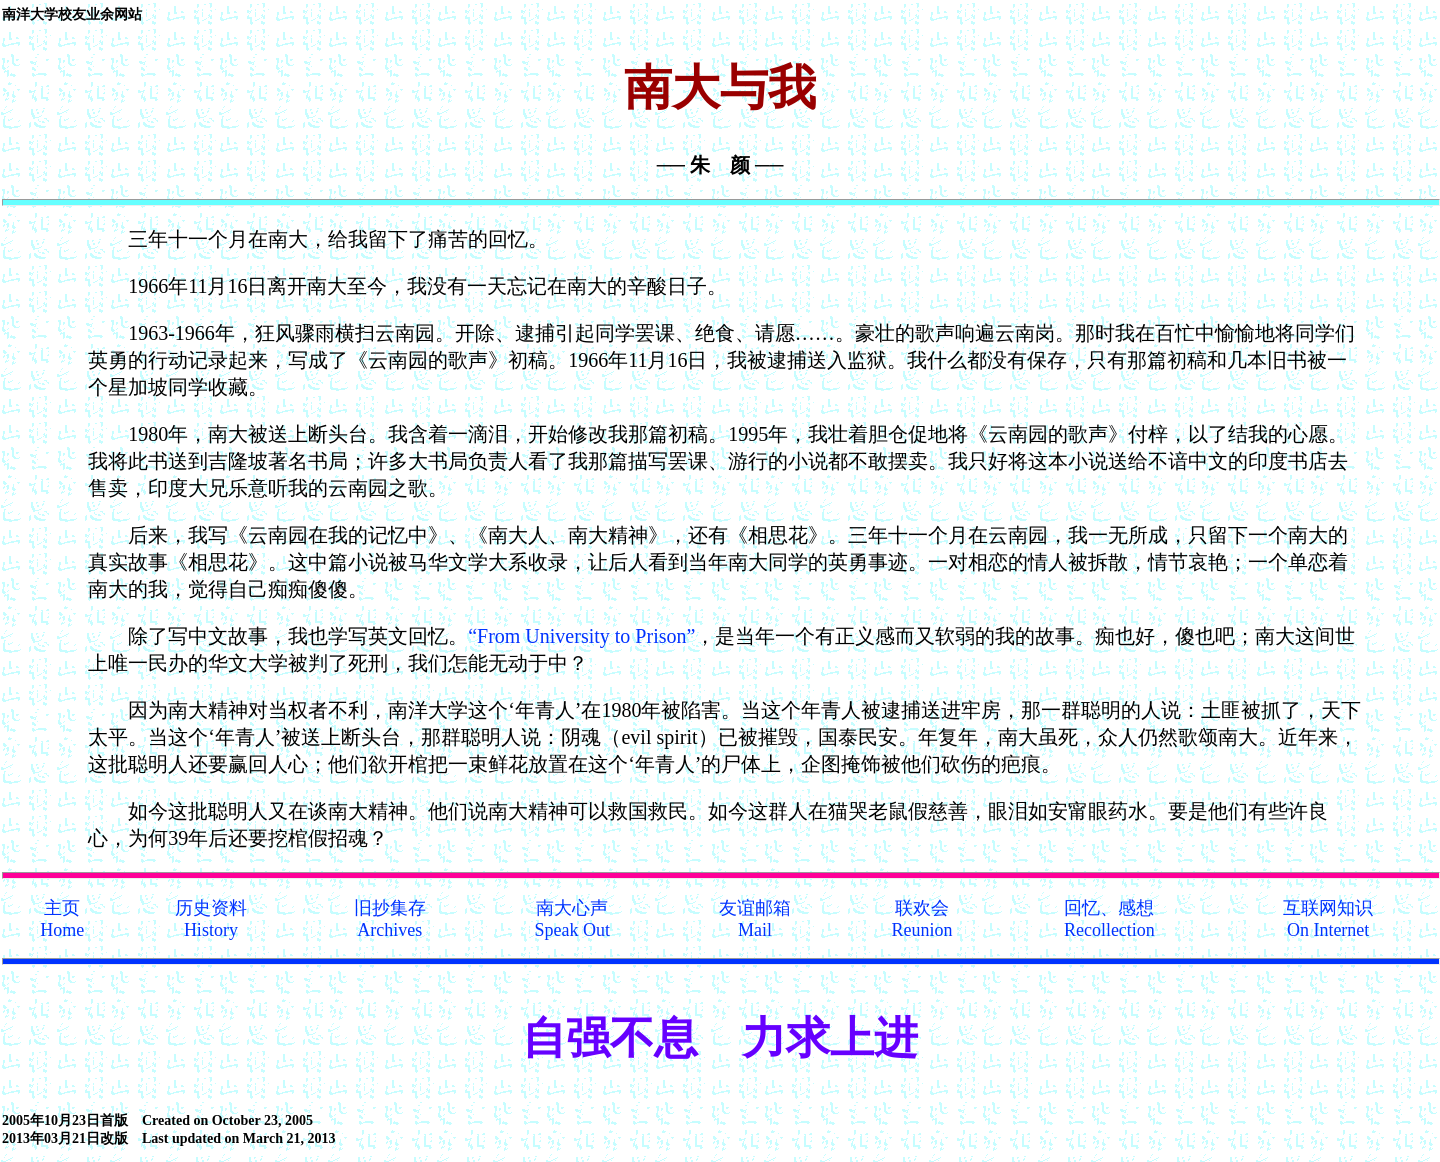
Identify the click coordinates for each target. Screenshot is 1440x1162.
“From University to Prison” (581, 636)
